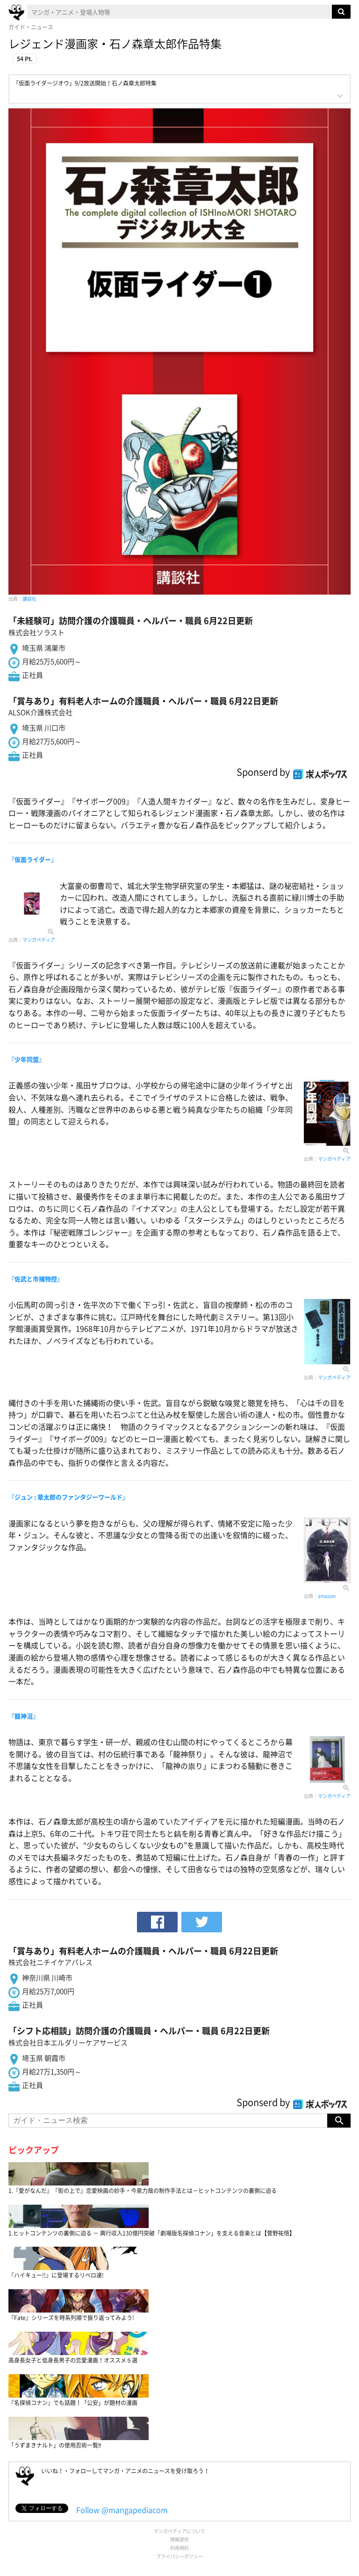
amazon (327, 1595)
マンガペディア (38, 939)
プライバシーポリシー (179, 2556)
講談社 (29, 598)
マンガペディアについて (179, 2530)
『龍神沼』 (23, 1715)
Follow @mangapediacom (122, 2509)
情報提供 (179, 2539)
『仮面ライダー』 (32, 859)
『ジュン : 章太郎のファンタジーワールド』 (68, 1496)
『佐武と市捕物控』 (35, 1278)
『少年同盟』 (26, 1059)
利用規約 (179, 2547)
